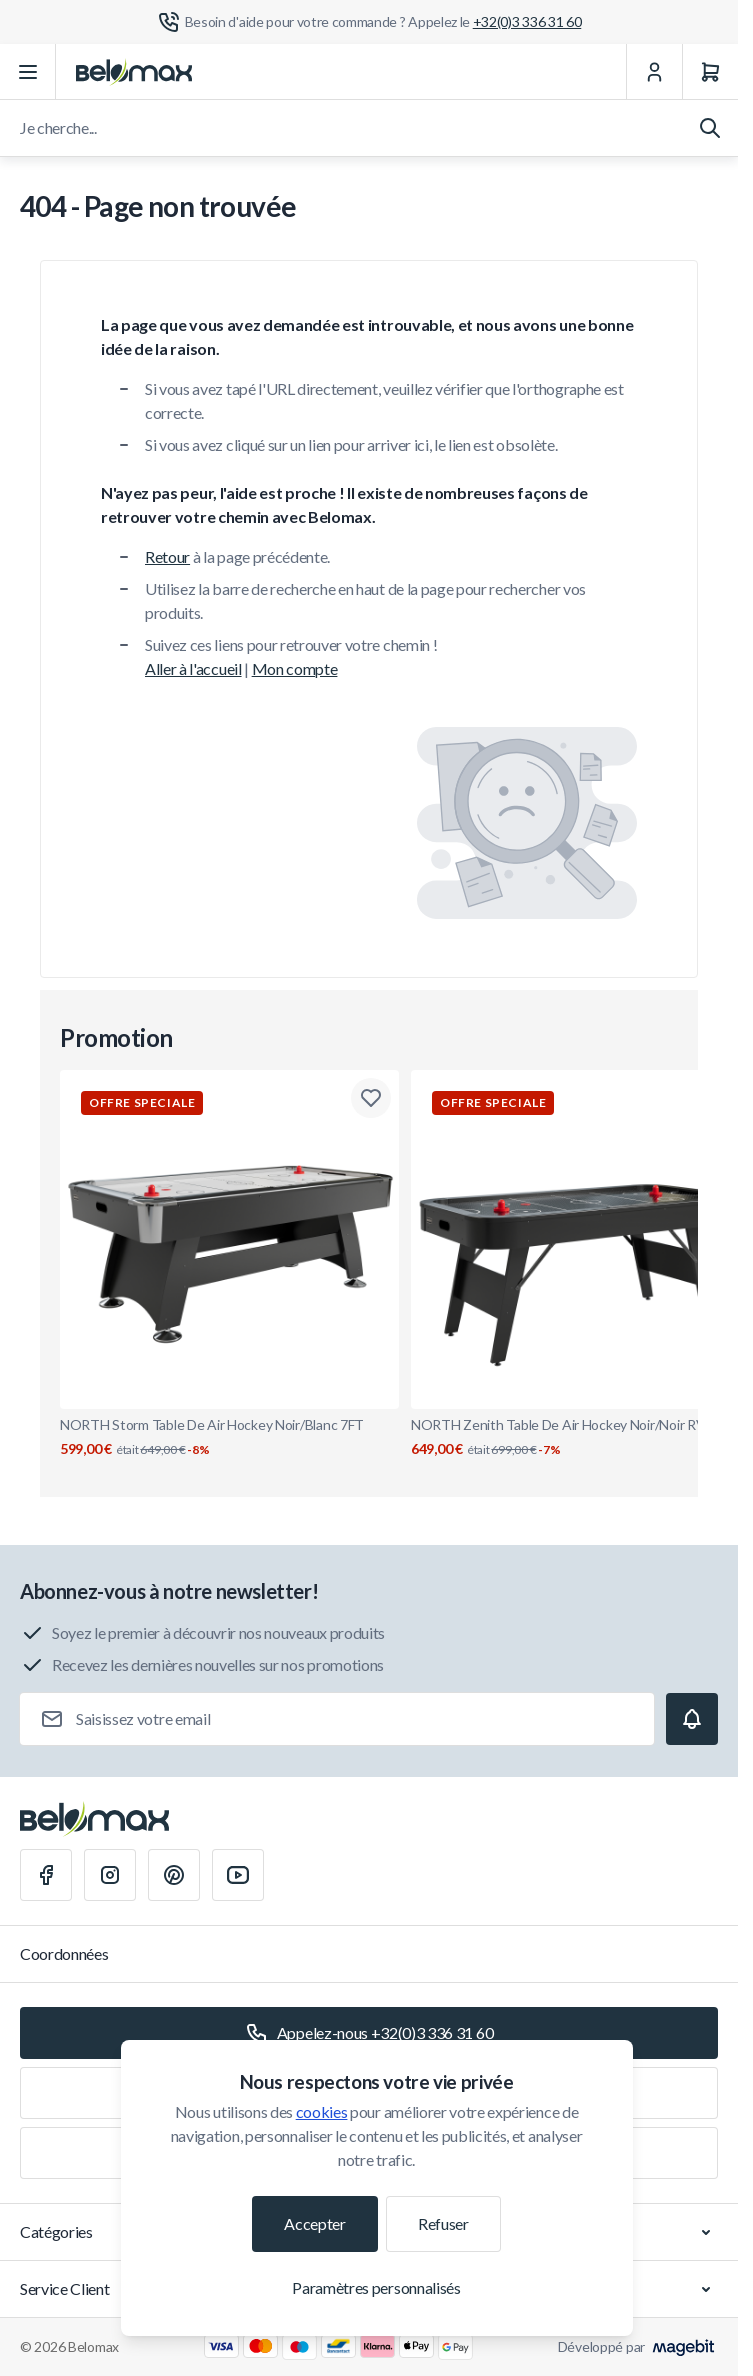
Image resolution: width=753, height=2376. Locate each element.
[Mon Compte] (654, 72)
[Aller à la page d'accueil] (134, 72)
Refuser (443, 2223)
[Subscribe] (692, 1719)
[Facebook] (46, 1875)
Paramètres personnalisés (376, 2287)
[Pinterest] (174, 1875)
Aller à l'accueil (193, 668)
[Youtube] (238, 1875)
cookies (322, 2111)
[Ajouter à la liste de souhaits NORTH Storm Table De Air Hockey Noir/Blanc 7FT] (371, 1098)
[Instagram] (110, 1875)
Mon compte (295, 668)
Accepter (314, 2223)
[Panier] (710, 72)
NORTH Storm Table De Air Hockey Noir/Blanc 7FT (229, 1437)
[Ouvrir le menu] (28, 72)
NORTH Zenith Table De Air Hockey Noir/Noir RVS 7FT (580, 1437)
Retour (167, 556)
